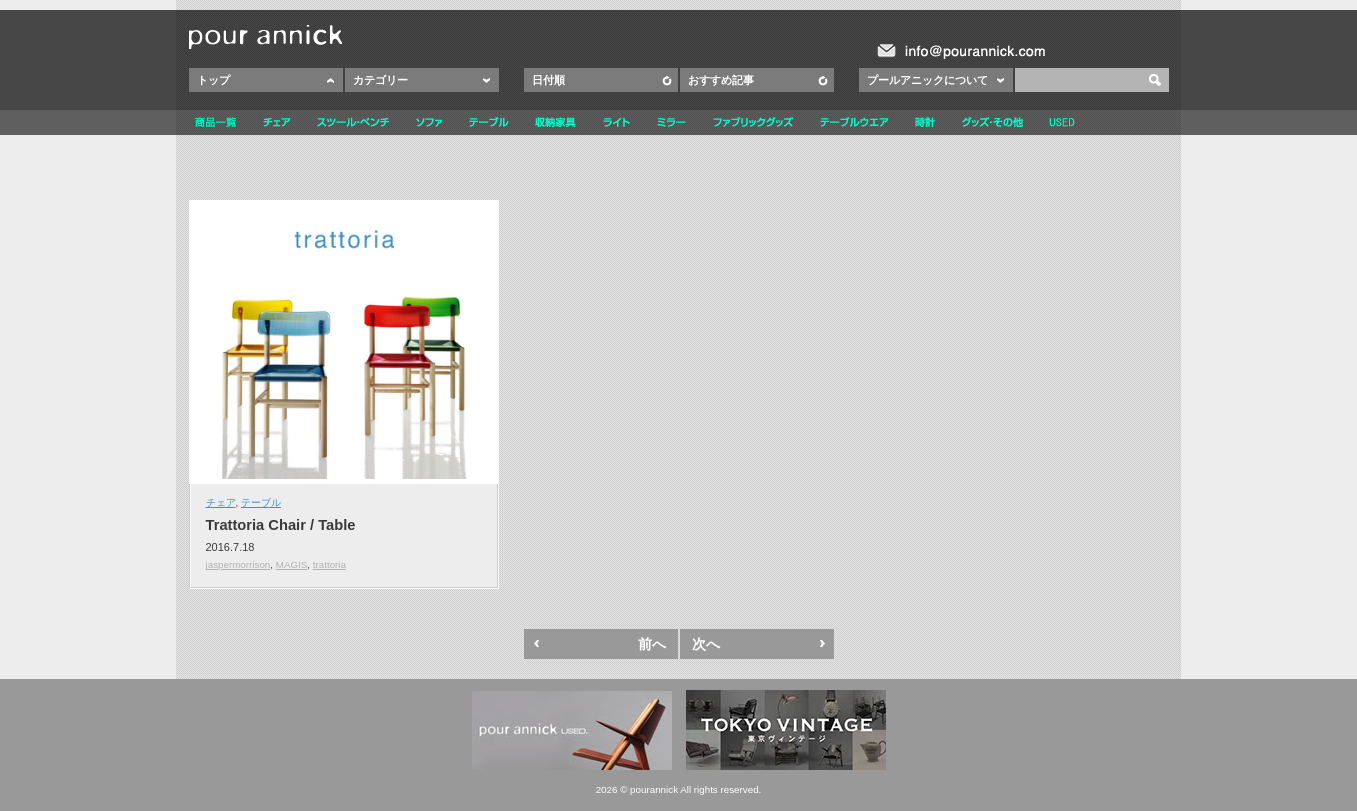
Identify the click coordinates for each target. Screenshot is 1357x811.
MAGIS (292, 564)
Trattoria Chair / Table (281, 525)
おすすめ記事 (721, 80)
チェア (221, 502)
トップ (213, 80)
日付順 (548, 80)
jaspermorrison (238, 564)
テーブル (261, 502)
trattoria (329, 564)
